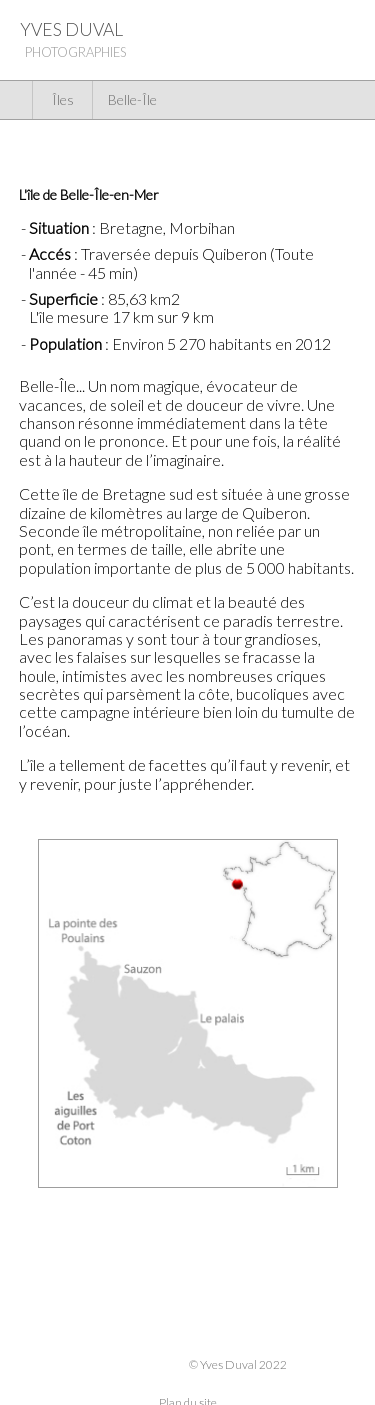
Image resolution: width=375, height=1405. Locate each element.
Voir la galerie (285, 146)
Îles (63, 100)
